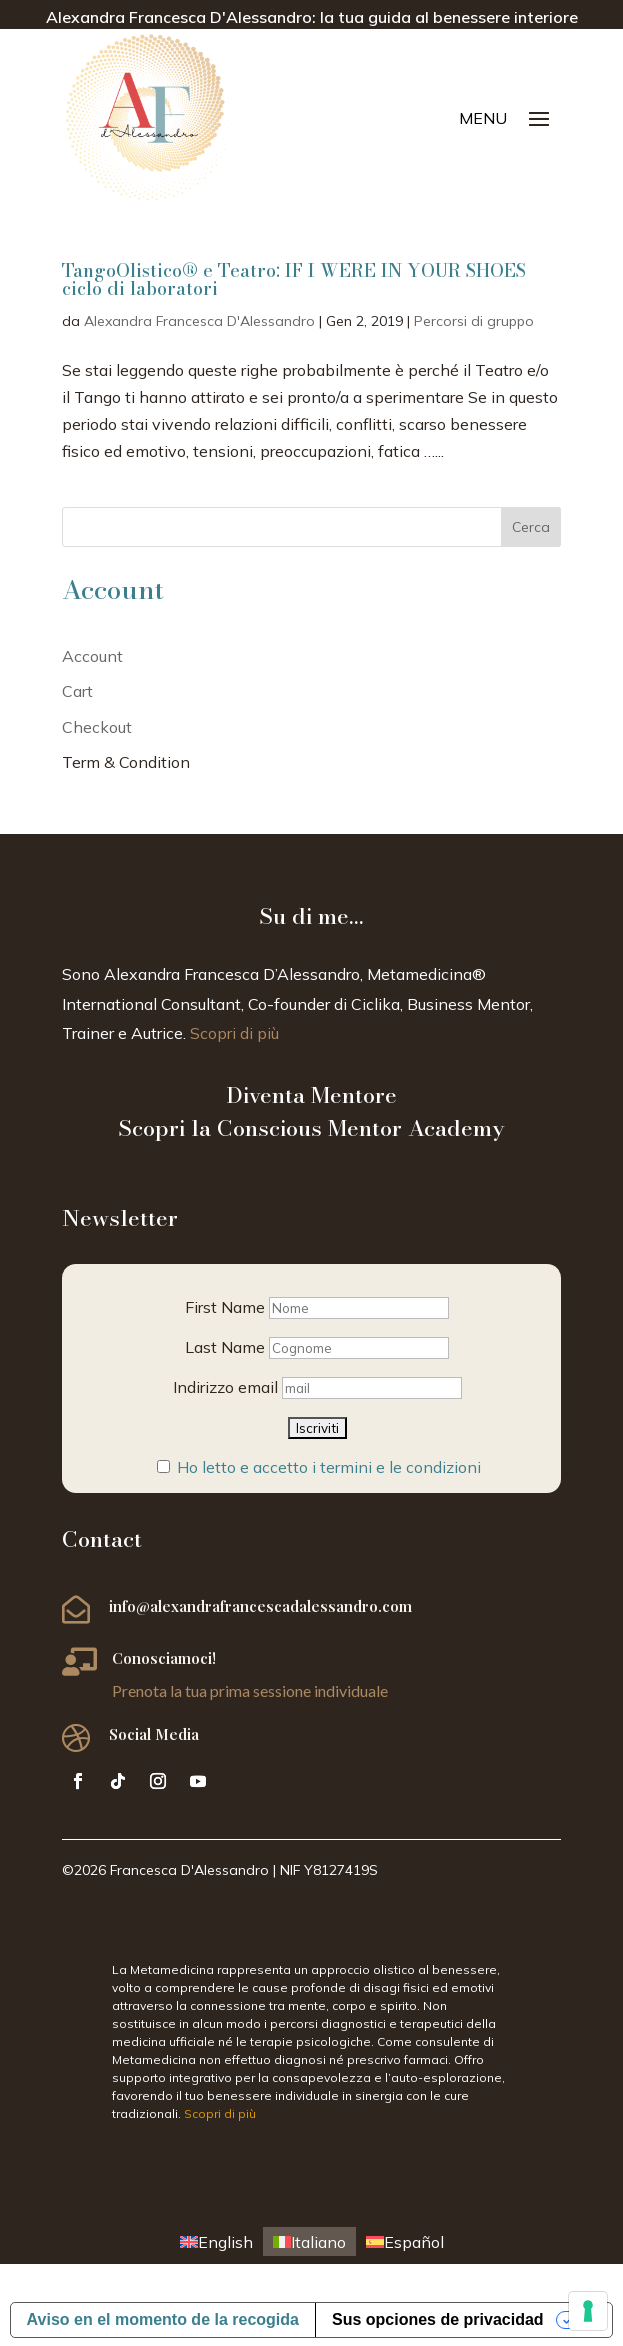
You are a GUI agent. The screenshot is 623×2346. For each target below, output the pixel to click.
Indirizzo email (225, 1387)
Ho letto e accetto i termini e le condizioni (329, 1467)
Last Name (225, 1347)
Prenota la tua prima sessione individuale (250, 1690)
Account (92, 656)
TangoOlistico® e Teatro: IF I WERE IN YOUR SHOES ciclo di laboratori (294, 279)
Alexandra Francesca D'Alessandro (199, 321)
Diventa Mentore (311, 1095)
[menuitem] (216, 2241)
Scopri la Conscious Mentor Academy (311, 1128)
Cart (77, 691)
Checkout (97, 727)
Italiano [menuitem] (318, 2242)
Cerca (531, 527)
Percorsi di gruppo (474, 321)
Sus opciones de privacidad (438, 2319)
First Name (225, 1307)
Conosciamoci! (164, 1658)
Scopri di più (234, 1033)
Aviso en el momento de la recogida (163, 2319)
